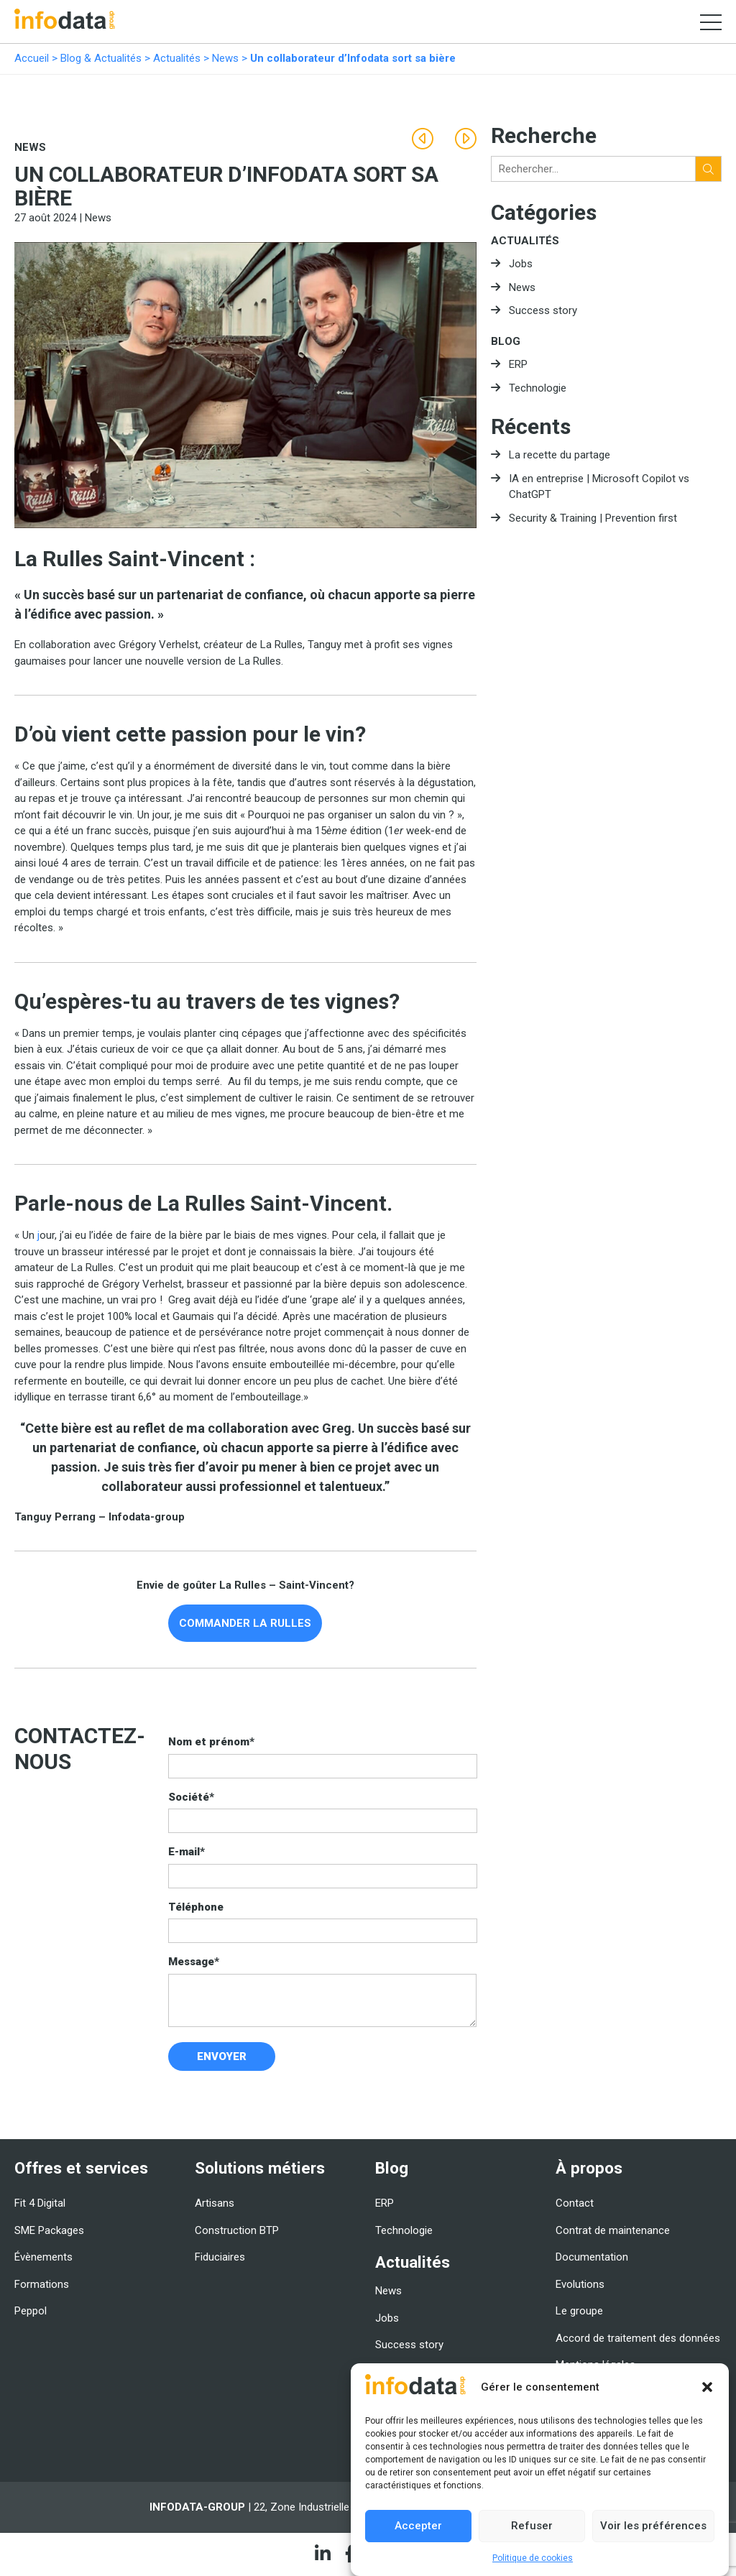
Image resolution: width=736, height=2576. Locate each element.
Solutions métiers (260, 2168)
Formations (41, 2284)
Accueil (31, 58)
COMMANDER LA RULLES (245, 1623)
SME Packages (49, 2230)
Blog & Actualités (101, 58)
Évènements (43, 2256)
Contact (575, 2203)
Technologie (537, 388)
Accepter (418, 2525)
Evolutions (580, 2284)
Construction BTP (237, 2230)
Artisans (214, 2203)
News (225, 58)
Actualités (177, 58)
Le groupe (579, 2310)
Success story (543, 310)
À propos (589, 2168)
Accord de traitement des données (638, 2338)
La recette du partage (559, 454)
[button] (707, 2387)
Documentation (592, 2256)
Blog (505, 341)
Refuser (532, 2525)
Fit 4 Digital (39, 2203)
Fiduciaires (220, 2256)
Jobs (521, 263)
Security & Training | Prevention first (593, 518)
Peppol (30, 2310)
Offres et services (81, 2168)
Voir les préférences (653, 2525)
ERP (518, 364)
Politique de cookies (532, 2558)
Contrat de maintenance (613, 2230)
